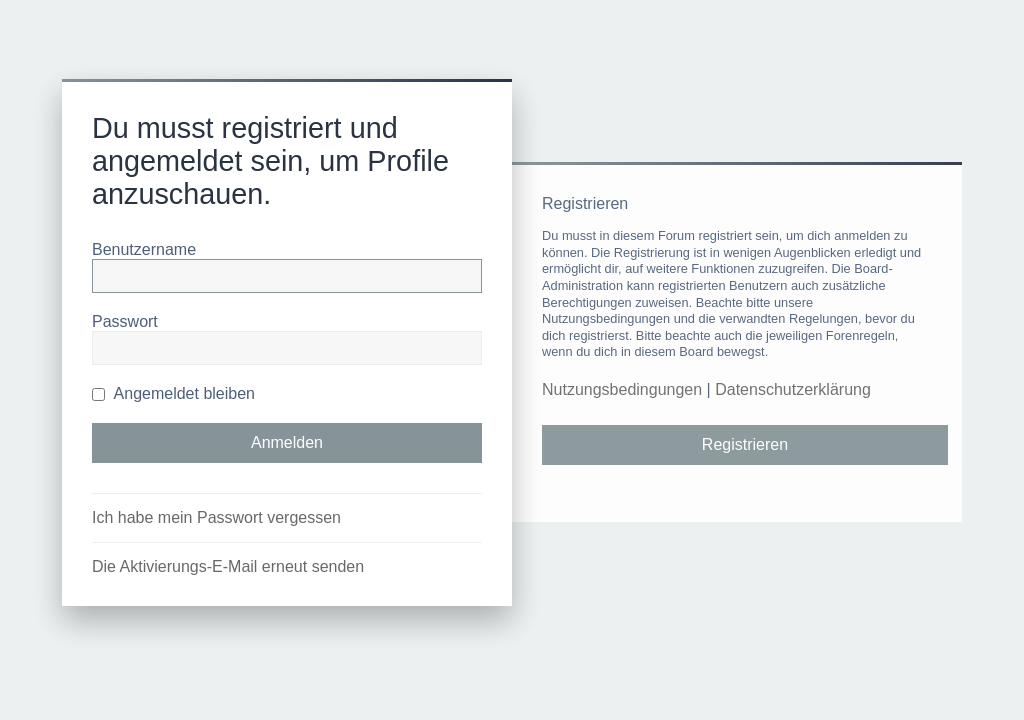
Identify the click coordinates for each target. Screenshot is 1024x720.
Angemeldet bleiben (173, 393)
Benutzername (144, 249)
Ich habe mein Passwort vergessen (216, 517)
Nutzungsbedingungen (622, 389)
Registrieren (745, 444)
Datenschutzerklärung (793, 389)
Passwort (125, 321)
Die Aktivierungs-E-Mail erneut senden (228, 566)
